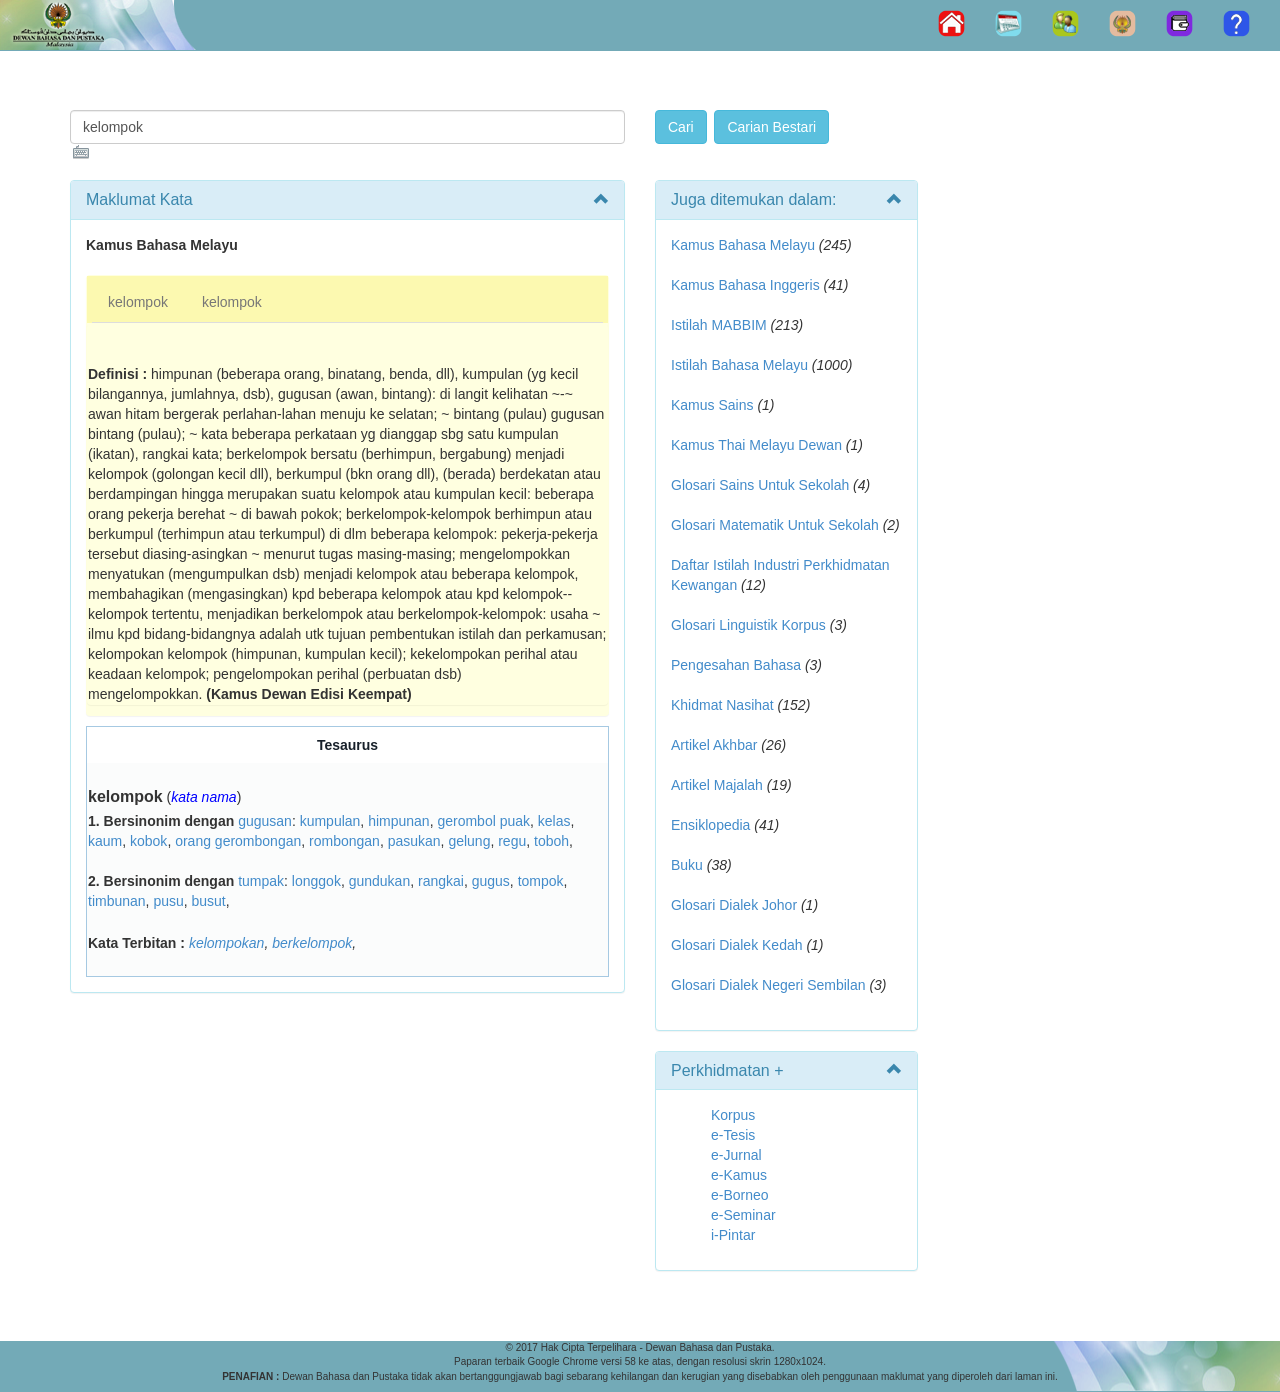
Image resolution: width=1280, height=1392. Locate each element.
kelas (554, 821)
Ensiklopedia (710, 825)
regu (512, 841)
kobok (148, 841)
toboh (551, 841)
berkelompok (312, 943)
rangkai (441, 881)
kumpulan (330, 821)
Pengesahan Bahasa (736, 665)
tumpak (261, 881)
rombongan (344, 841)
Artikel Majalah (717, 785)
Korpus (733, 1115)
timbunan (117, 901)
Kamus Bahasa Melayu (745, 245)
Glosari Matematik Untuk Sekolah (775, 525)
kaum (105, 841)
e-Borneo (740, 1195)
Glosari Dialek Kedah (737, 945)
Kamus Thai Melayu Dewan (756, 445)
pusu (168, 901)
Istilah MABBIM (719, 325)
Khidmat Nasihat (722, 705)
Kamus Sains (712, 405)
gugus (491, 881)
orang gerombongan (238, 841)
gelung (469, 841)
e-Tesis (733, 1135)
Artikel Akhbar (714, 745)
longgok (316, 881)
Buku (687, 865)
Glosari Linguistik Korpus (748, 625)
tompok (541, 881)
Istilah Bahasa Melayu (739, 365)
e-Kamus (739, 1175)
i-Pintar (733, 1235)
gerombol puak (483, 821)
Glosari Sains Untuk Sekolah (760, 485)
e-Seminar (743, 1215)
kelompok (138, 302)
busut (209, 901)
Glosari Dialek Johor (734, 905)
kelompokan (227, 943)
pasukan (414, 841)
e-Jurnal (736, 1155)
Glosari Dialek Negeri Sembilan (768, 985)
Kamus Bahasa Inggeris (745, 285)
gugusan (265, 821)
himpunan (399, 821)
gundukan (380, 881)
